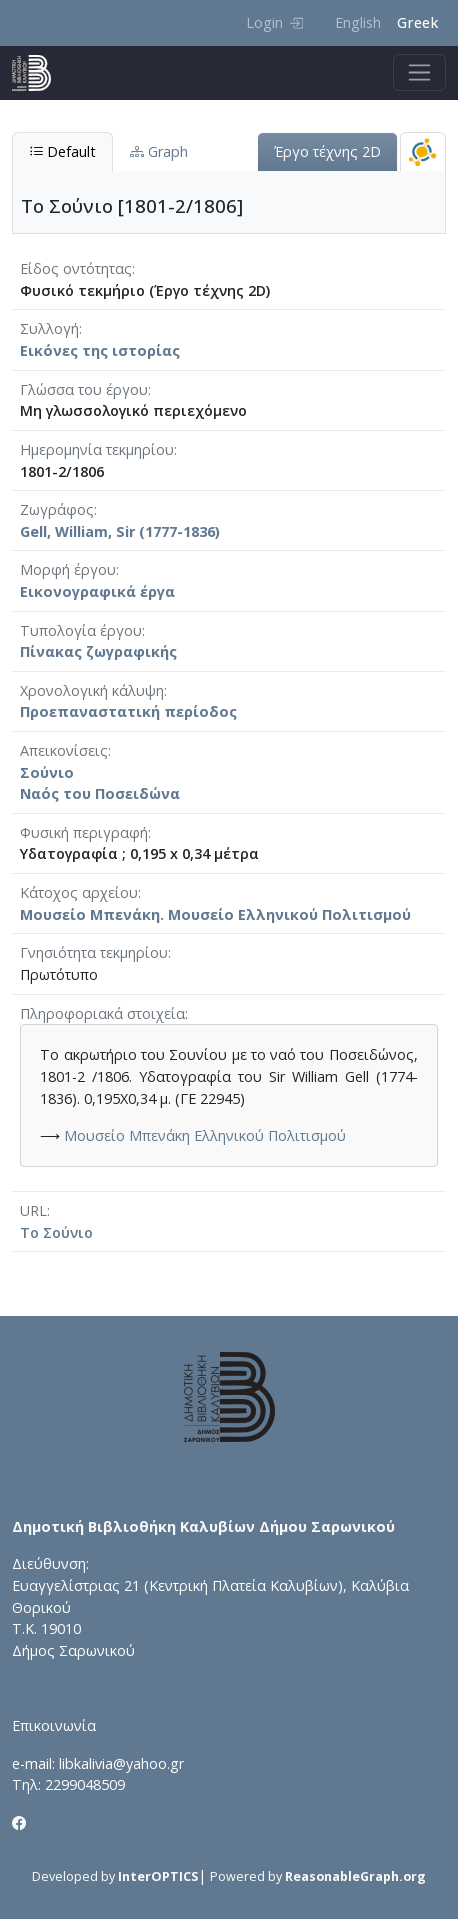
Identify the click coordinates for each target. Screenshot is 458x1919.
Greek (417, 22)
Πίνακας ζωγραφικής (98, 651)
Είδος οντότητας (76, 268)
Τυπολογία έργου (81, 630)
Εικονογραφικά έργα (97, 591)
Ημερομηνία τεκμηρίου (97, 449)
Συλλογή (49, 328)
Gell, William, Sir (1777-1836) (120, 531)
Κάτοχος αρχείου (79, 892)
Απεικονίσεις (64, 750)
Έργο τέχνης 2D (327, 151)
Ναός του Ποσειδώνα (100, 793)
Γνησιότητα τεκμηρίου (94, 952)
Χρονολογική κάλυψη (92, 690)
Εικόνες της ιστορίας (100, 350)
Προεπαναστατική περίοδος (128, 711)
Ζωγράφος (57, 509)
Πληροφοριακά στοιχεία (102, 1013)
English (358, 22)
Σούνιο (47, 772)
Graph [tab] (159, 151)
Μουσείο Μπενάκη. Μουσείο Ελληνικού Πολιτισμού (215, 914)
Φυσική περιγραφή (84, 832)
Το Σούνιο (56, 1232)
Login (274, 22)
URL (33, 1210)
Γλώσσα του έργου (84, 389)
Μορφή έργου (68, 569)
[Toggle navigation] (419, 72)
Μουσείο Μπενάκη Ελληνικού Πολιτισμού (205, 1135)
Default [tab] (62, 151)
